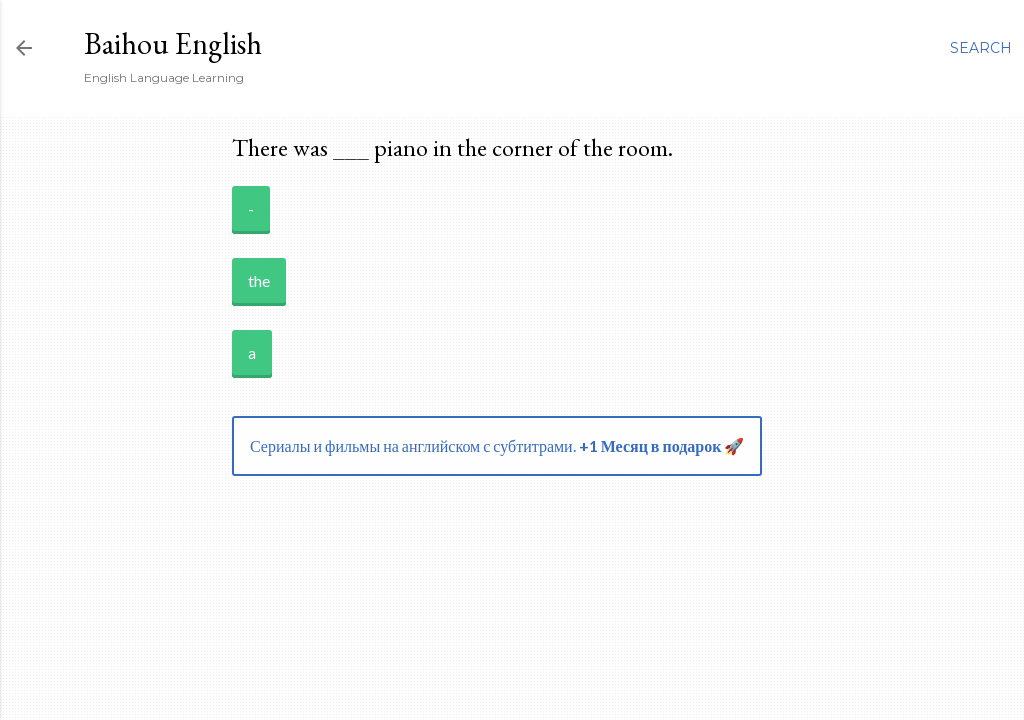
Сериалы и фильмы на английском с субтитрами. (497, 445)
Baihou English (173, 43)
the (259, 280)
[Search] (981, 48)
